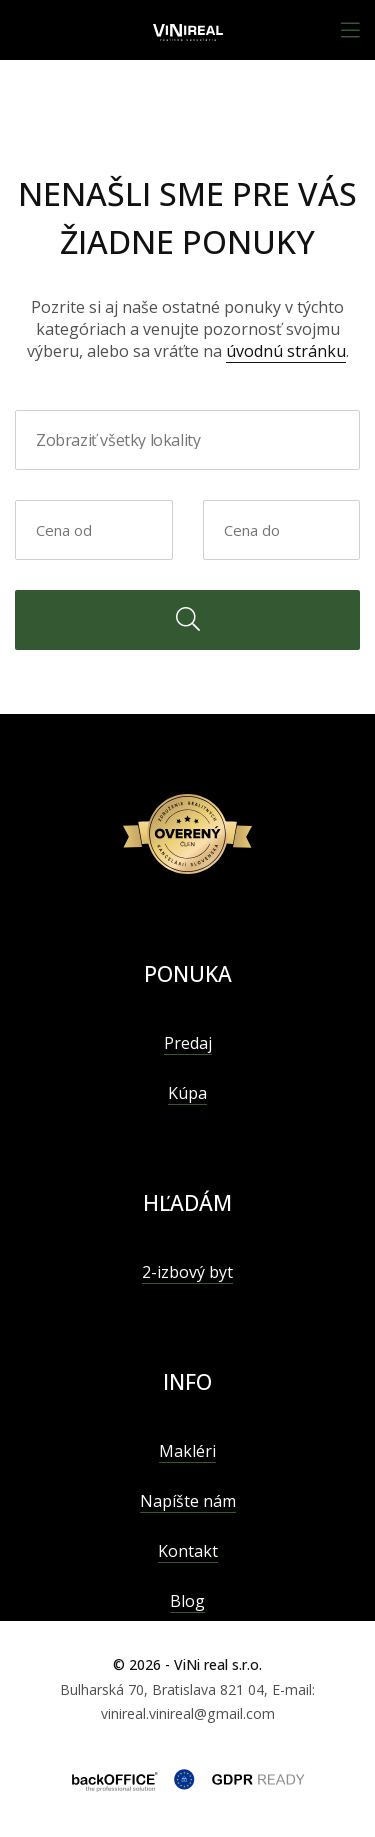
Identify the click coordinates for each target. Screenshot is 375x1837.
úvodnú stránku (286, 351)
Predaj (188, 1043)
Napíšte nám (188, 1501)
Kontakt (188, 1551)
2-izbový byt (187, 1272)
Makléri (187, 1451)
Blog (187, 1601)
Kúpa (187, 1093)
